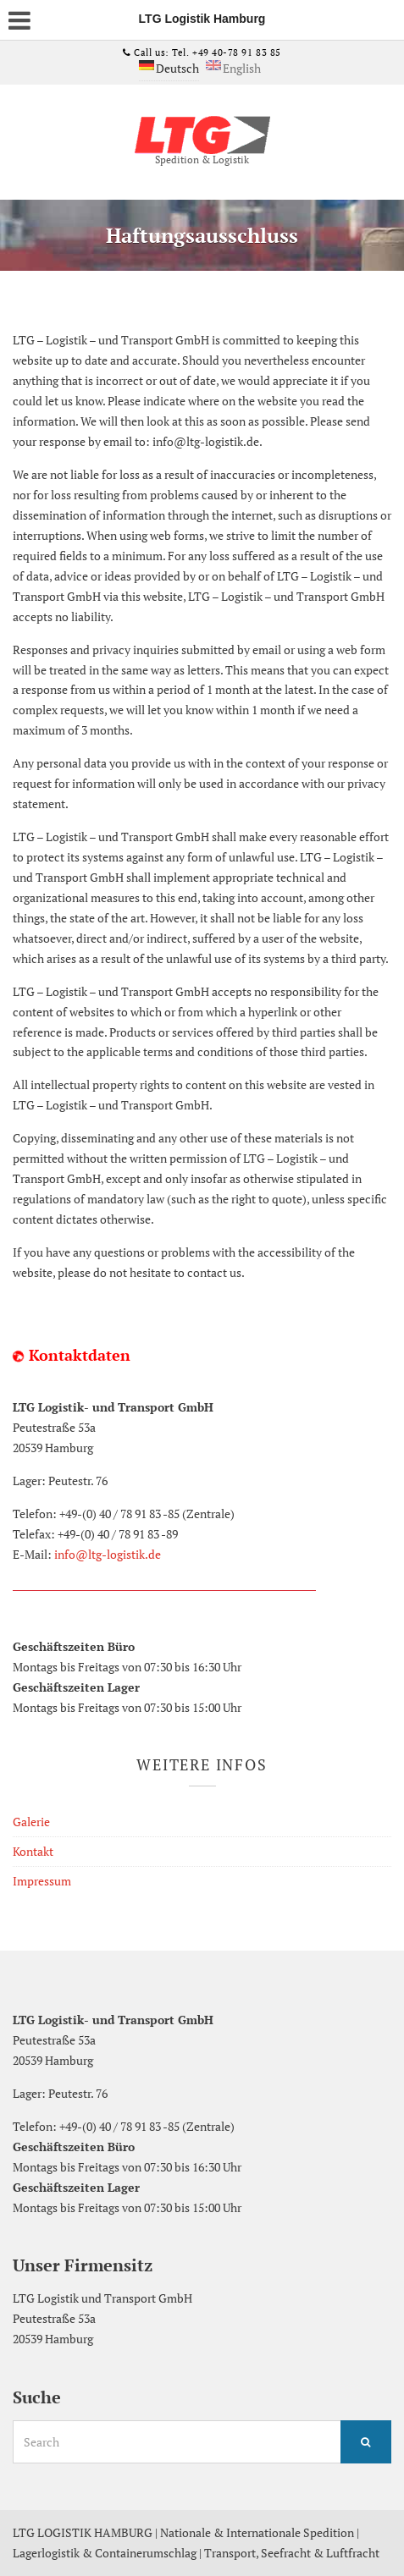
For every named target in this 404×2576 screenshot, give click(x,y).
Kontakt (33, 1851)
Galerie (31, 1822)
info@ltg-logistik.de (107, 1554)
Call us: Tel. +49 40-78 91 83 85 (206, 52)
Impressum (42, 1881)
